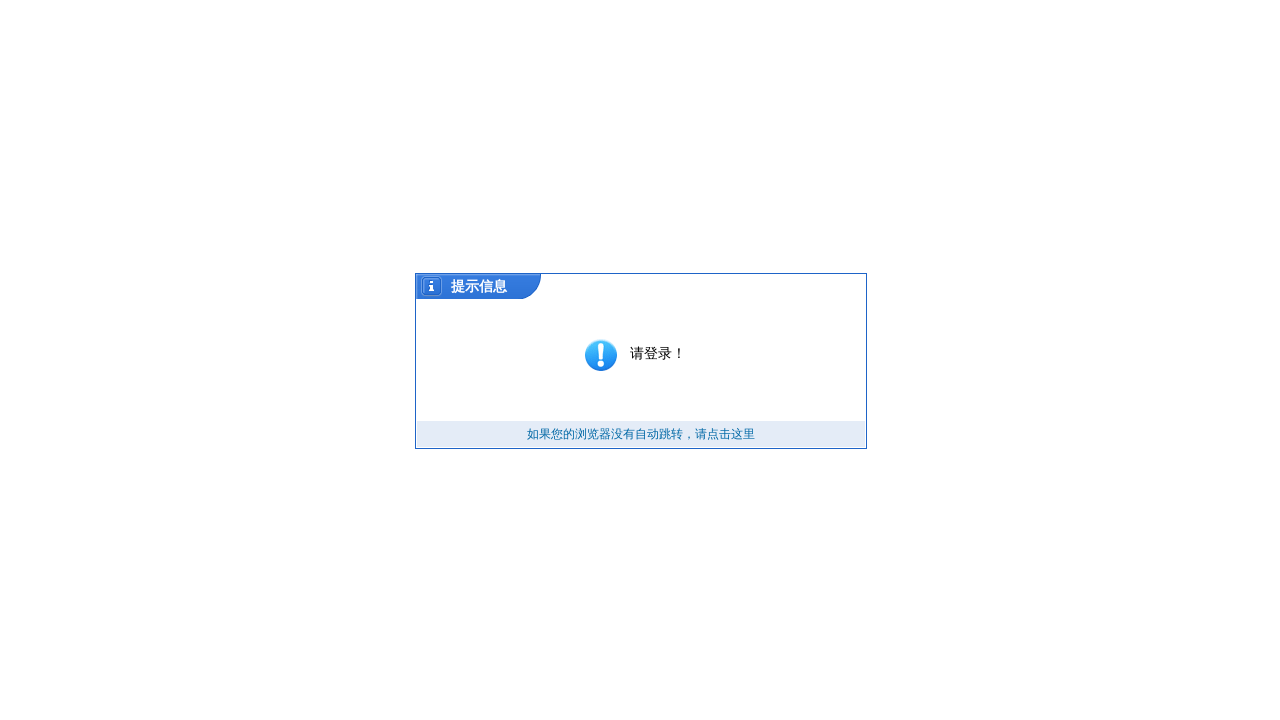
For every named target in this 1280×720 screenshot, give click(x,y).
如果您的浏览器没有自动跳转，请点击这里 (641, 434)
